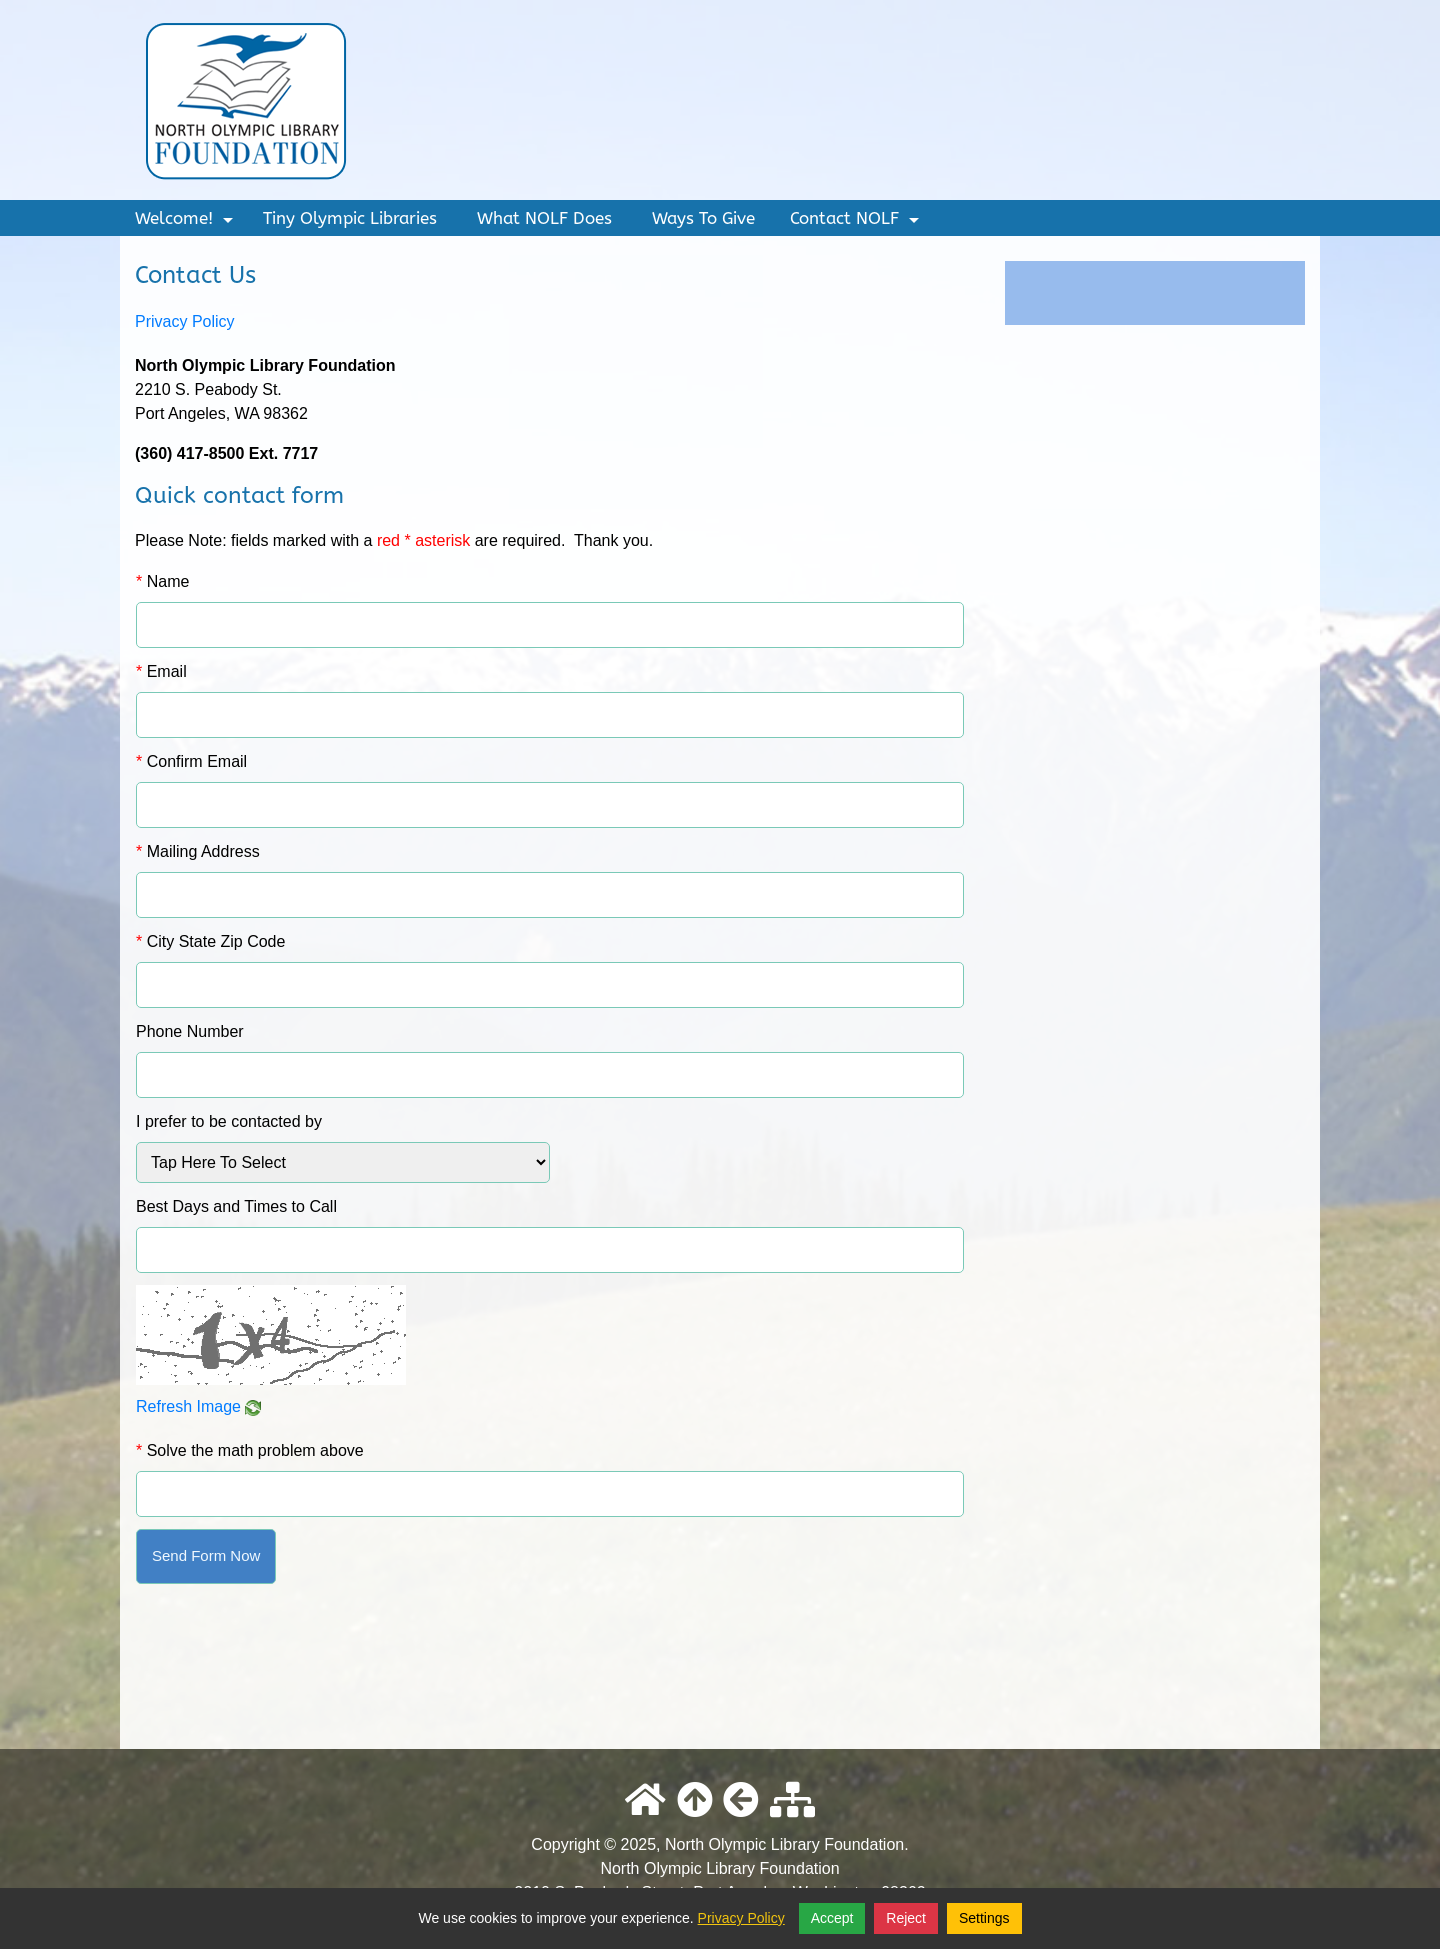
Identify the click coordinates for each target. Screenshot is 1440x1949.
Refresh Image (198, 1406)
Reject (906, 1918)
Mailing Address (198, 851)
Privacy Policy (185, 321)
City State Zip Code (210, 941)
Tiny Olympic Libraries (350, 218)
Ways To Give (703, 218)
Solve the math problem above (250, 1450)
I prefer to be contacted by (229, 1121)
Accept (832, 1918)
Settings (984, 1918)
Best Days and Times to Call (236, 1206)
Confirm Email (191, 761)
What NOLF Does (544, 218)
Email (161, 671)
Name (162, 581)
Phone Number (190, 1031)
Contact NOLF (857, 222)
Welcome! (186, 222)
